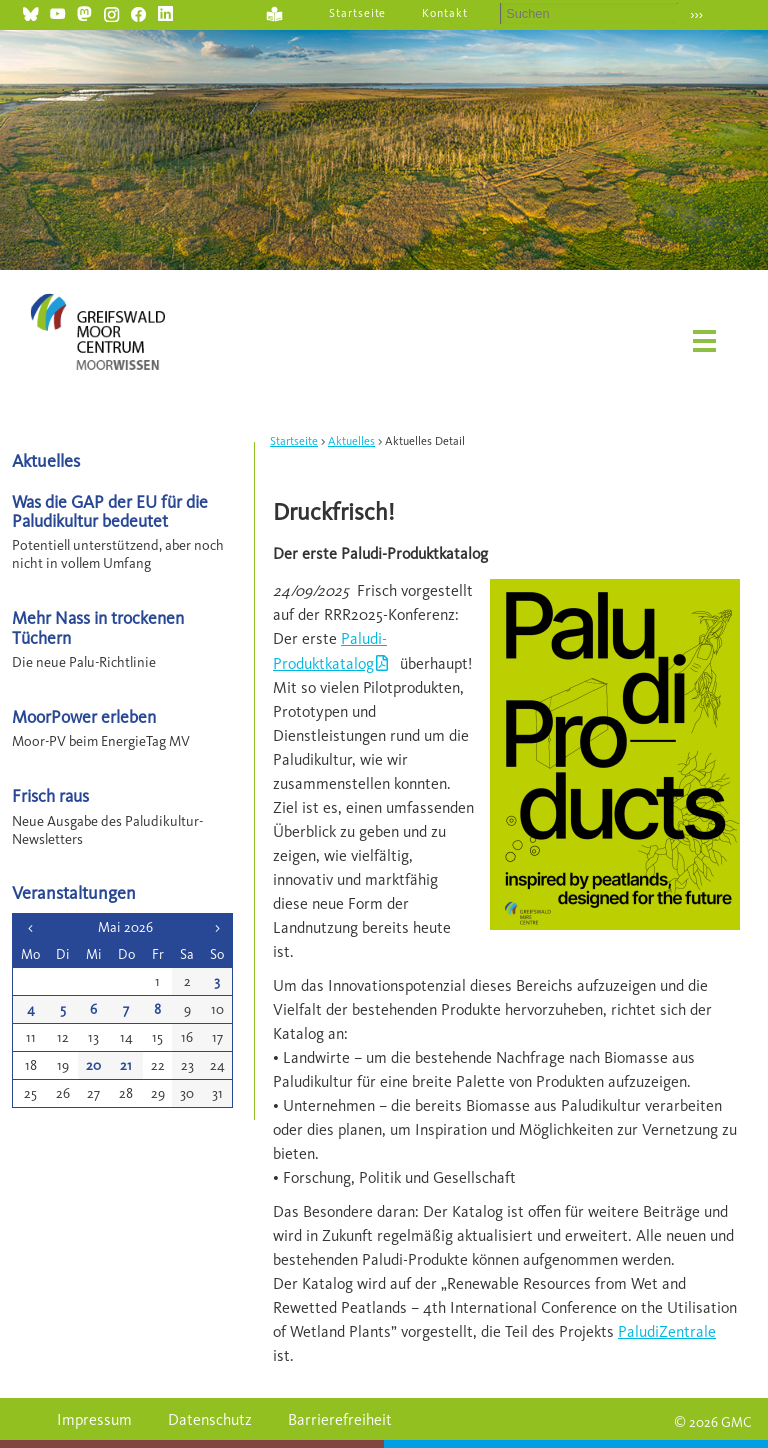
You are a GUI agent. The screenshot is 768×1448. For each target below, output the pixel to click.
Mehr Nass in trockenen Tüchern (98, 627)
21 (126, 1065)
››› (696, 14)
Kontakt (445, 13)
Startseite (358, 13)
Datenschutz (210, 1419)
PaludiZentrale (667, 1331)
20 (93, 1065)
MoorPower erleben (84, 716)
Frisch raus (50, 795)
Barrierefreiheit (340, 1419)
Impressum (94, 1419)
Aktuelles (351, 441)
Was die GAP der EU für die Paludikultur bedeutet (110, 511)
